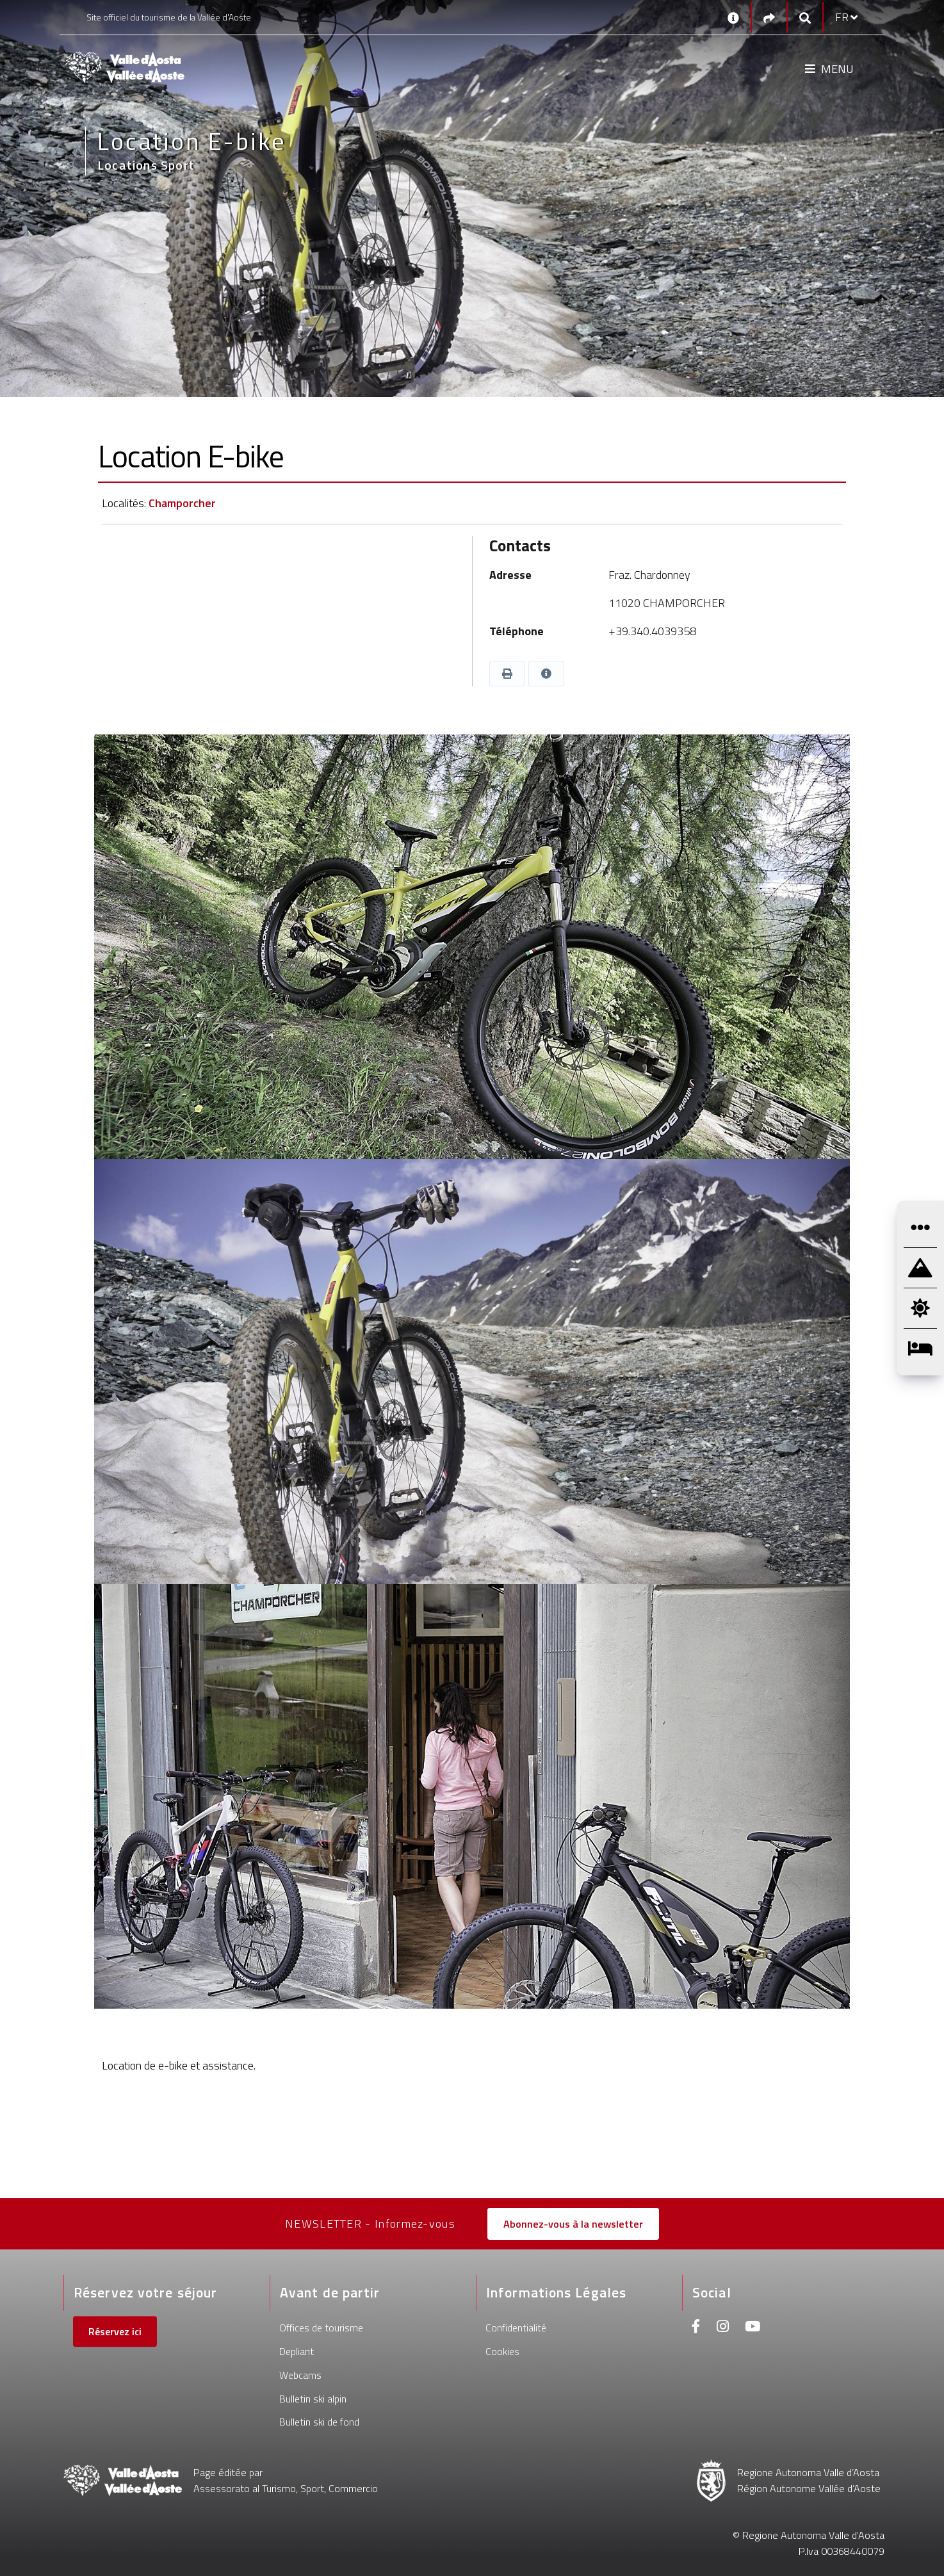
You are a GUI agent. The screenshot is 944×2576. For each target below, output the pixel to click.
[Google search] (805, 17)
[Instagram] (723, 2328)
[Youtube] (752, 2328)
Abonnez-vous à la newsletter (573, 2224)
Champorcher (182, 503)
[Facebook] (696, 2328)
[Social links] (769, 17)
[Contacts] (733, 17)
